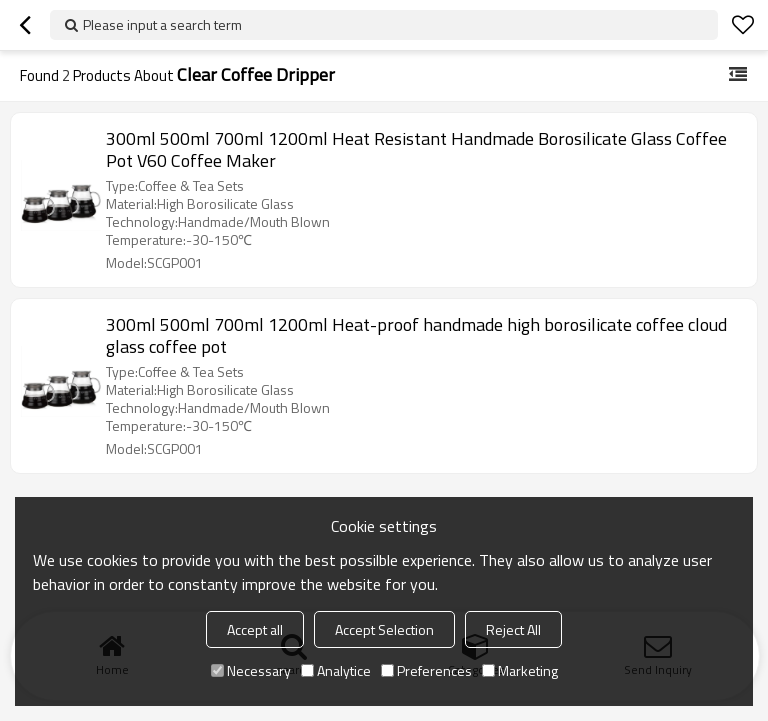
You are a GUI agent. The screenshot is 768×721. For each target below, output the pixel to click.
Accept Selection (384, 629)
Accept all (255, 629)
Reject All (513, 629)
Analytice (336, 670)
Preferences (426, 670)
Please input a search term (162, 24)
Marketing (520, 670)
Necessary (251, 670)
